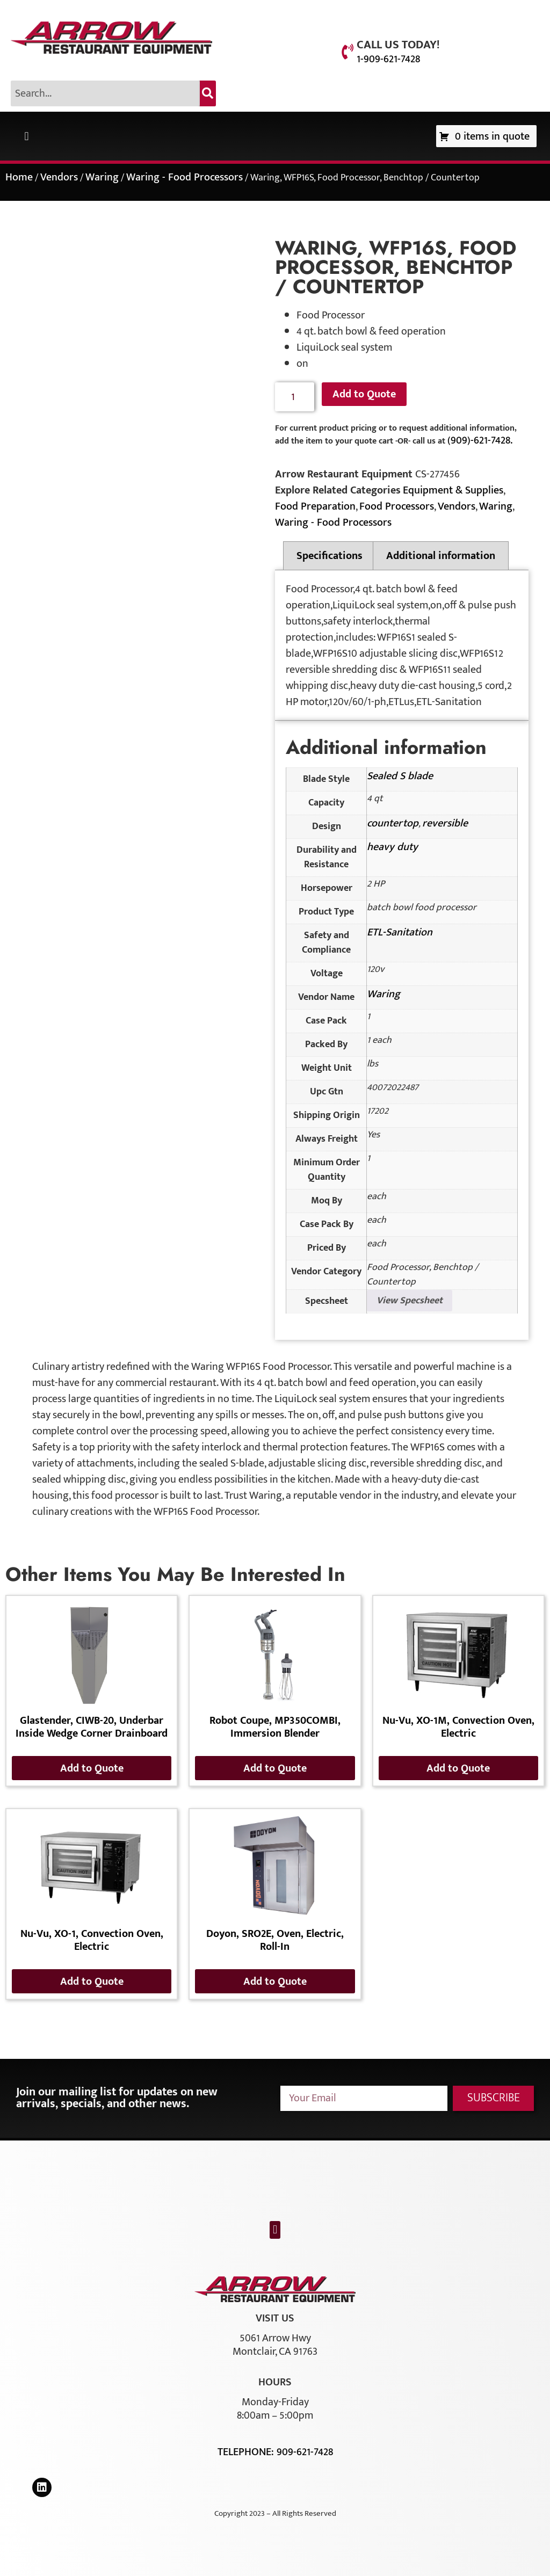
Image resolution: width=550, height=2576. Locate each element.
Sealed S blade (400, 776)
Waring (102, 177)
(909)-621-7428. (479, 440)
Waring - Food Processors (184, 177)
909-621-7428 (305, 2452)
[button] (26, 136)
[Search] (208, 93)
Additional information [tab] (440, 556)
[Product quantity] (294, 397)
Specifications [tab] (329, 556)
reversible (445, 823)
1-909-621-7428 (388, 59)
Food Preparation (315, 506)
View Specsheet (410, 1301)
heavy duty (392, 847)
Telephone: (247, 2452)
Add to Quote (364, 394)
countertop (392, 823)
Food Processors (396, 506)
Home (19, 177)
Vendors (59, 177)
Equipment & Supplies (453, 490)
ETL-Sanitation (399, 932)
